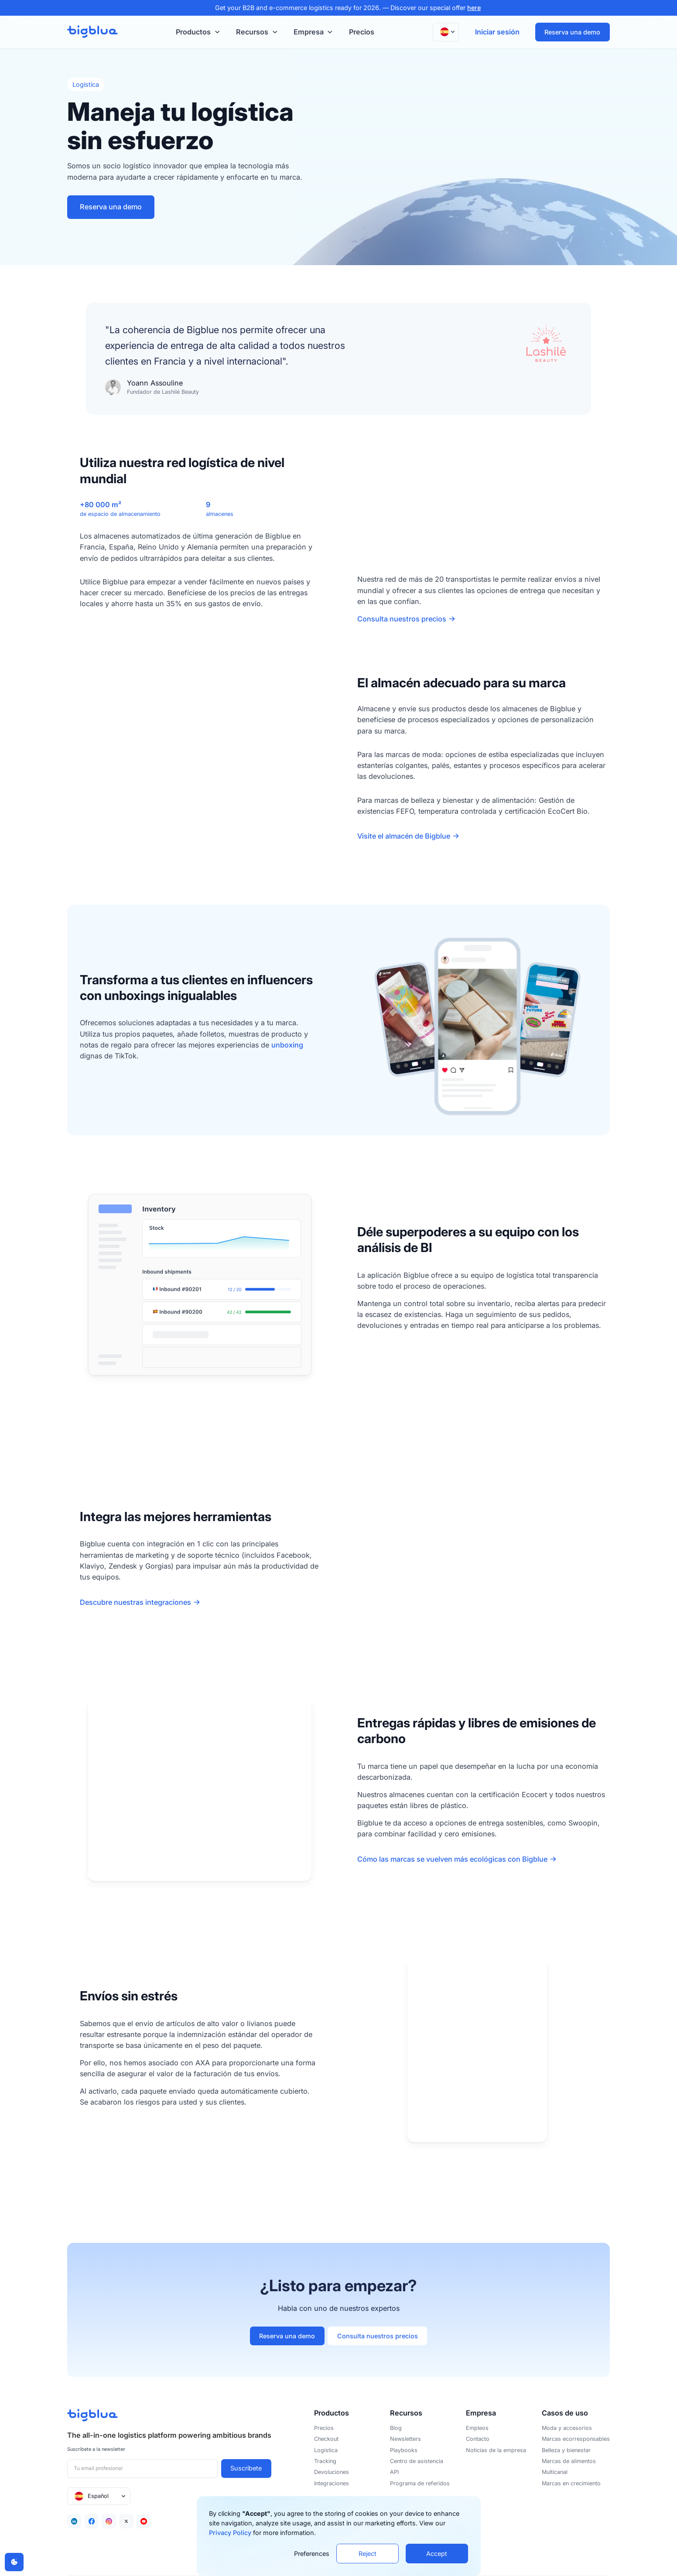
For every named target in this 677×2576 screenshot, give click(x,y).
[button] (197, 32)
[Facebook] (92, 2521)
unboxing (287, 1045)
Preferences (311, 2553)
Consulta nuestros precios (377, 2336)
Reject (367, 2553)
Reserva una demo (572, 32)
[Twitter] (126, 2521)
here (474, 7)
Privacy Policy (230, 2532)
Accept (436, 2553)
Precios (361, 31)
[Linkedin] (74, 2521)
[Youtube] (144, 2521)
